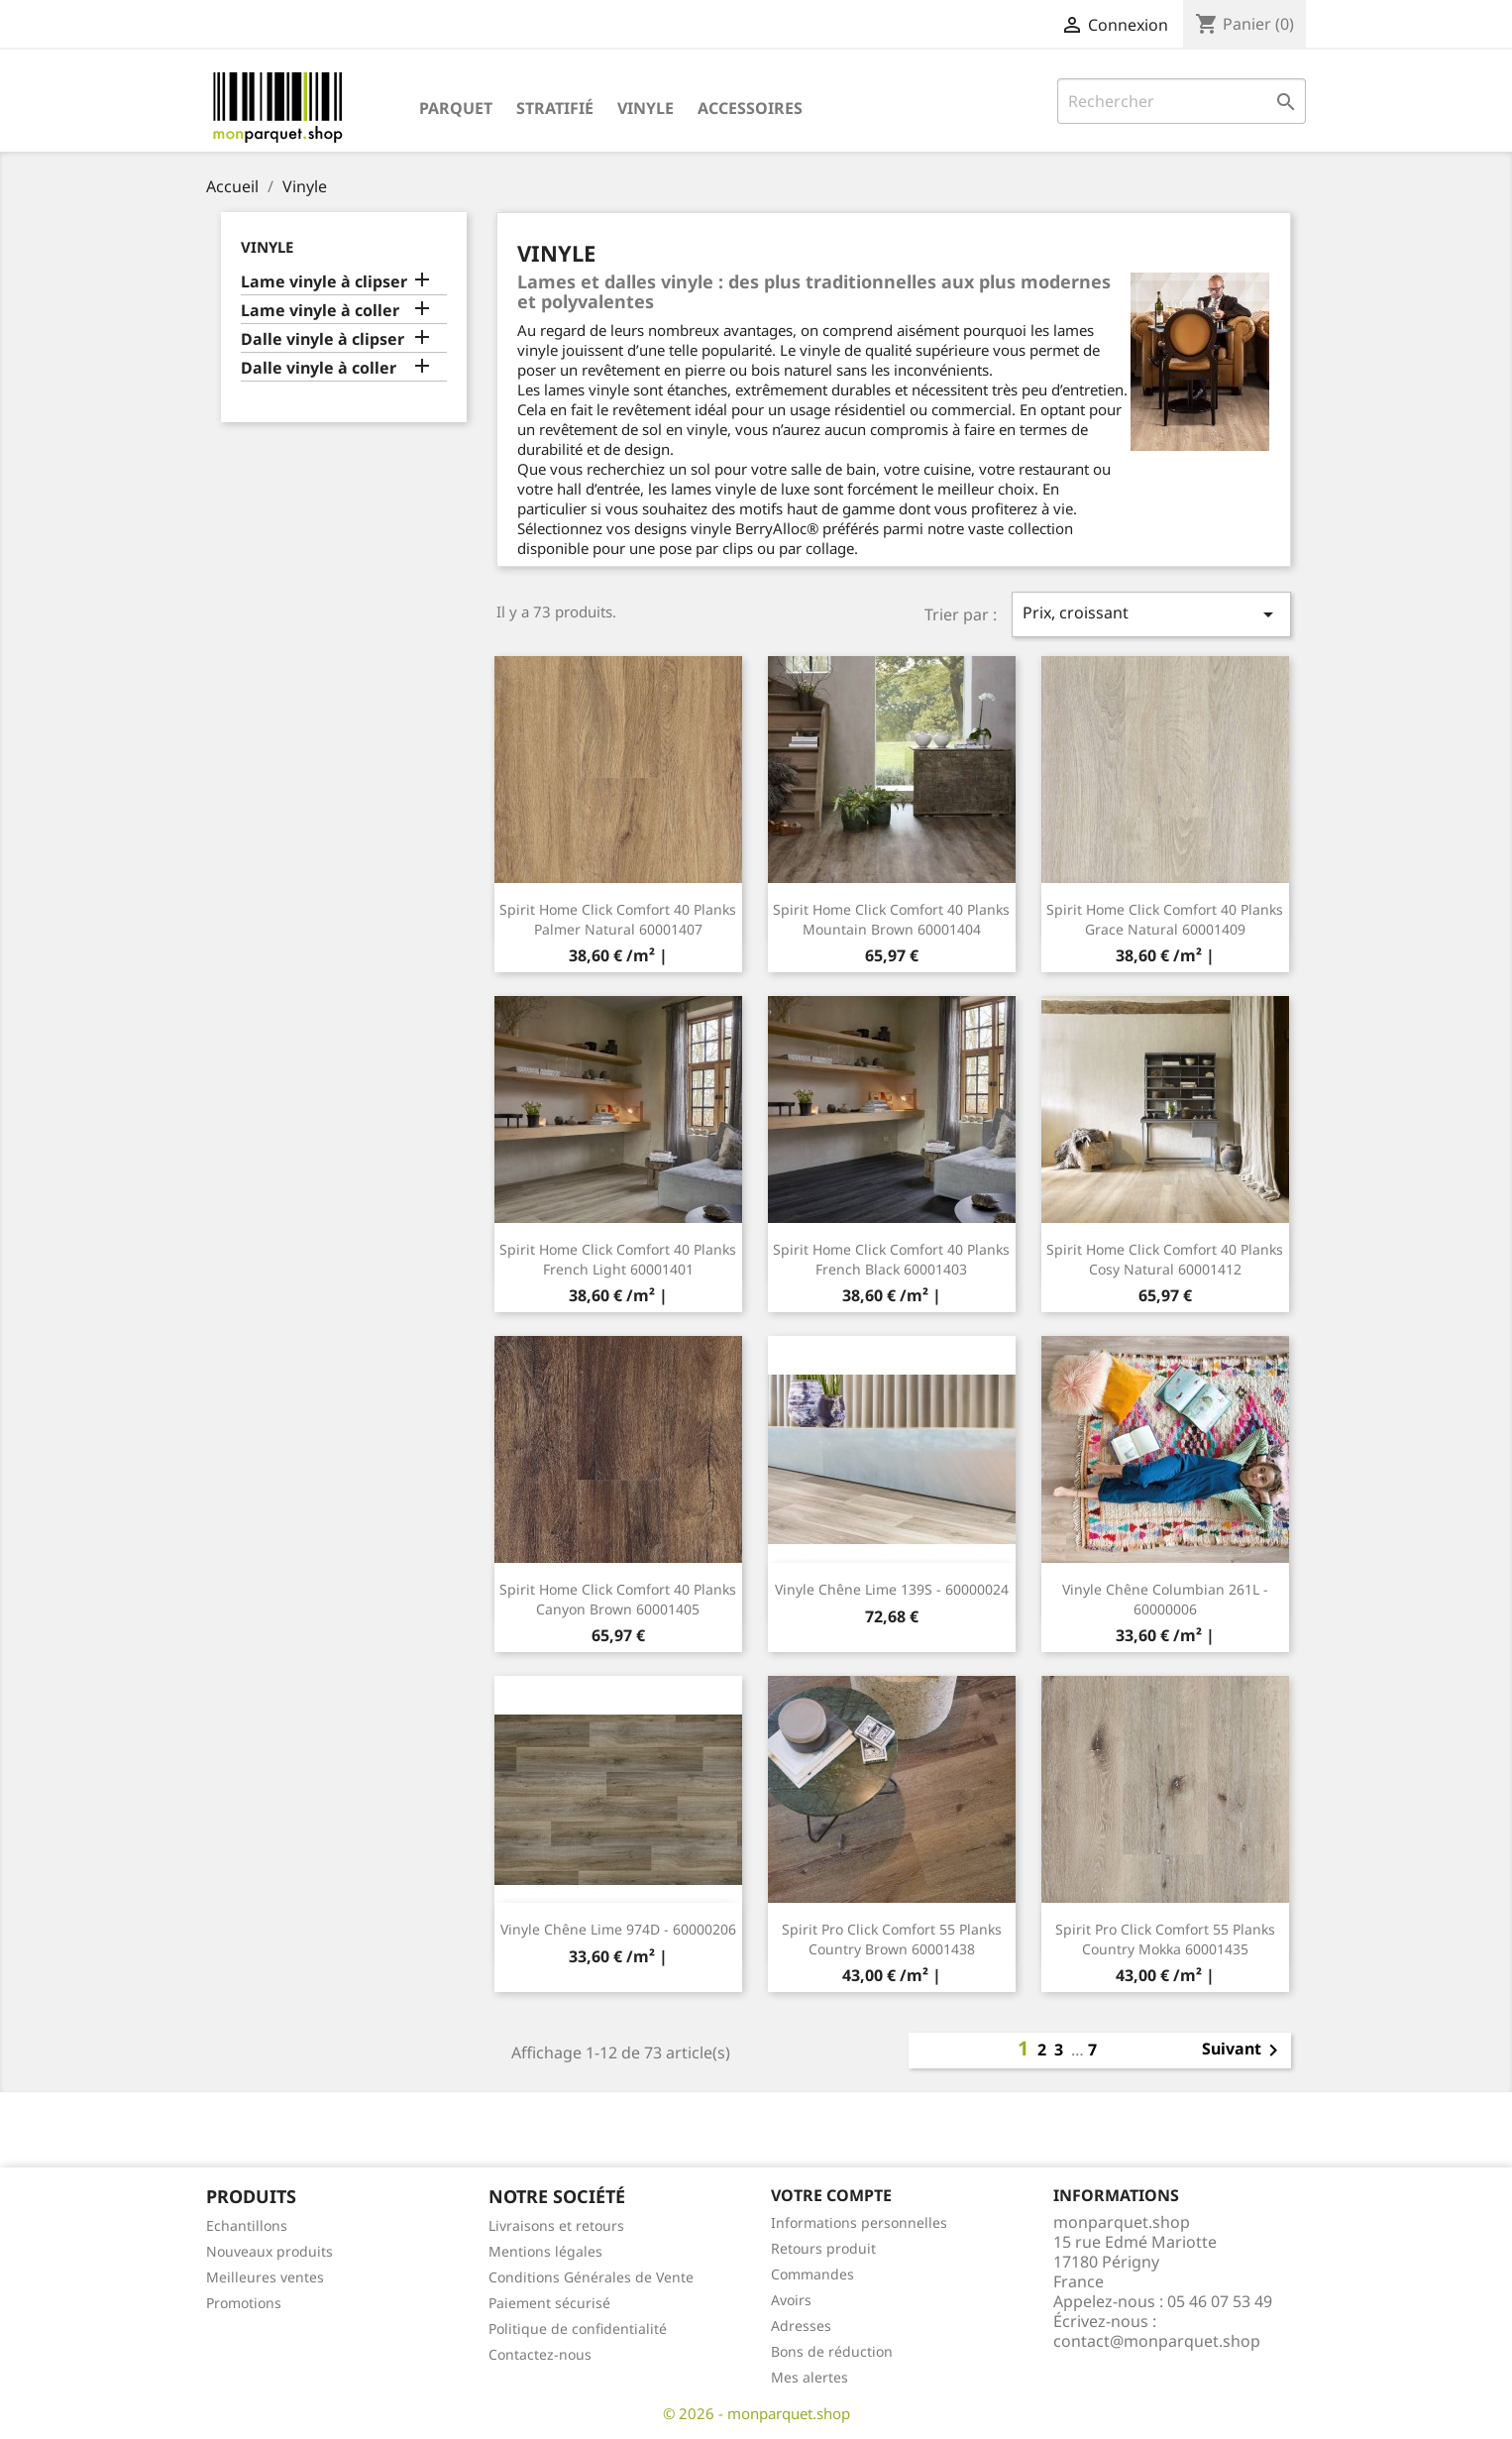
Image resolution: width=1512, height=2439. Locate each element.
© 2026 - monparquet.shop (756, 2413)
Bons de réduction (832, 2351)
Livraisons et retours (556, 2225)
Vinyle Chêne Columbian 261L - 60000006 (1165, 1599)
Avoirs (791, 2299)
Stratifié (555, 108)
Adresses (801, 2325)
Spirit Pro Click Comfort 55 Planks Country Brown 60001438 (892, 1939)
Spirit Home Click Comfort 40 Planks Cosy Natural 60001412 (1164, 1259)
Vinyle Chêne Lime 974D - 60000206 (618, 1929)
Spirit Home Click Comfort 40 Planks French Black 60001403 (891, 1259)
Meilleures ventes (265, 2277)
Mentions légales (545, 2251)
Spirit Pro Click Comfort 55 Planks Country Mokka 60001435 (1165, 1939)
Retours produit (823, 2248)
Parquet (455, 108)
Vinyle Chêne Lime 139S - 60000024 (892, 1589)
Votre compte (831, 2195)
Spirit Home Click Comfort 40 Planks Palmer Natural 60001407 (617, 919)
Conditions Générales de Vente (591, 2277)
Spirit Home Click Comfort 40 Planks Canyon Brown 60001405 (617, 1599)
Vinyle (645, 108)
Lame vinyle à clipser (324, 282)
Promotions (243, 2302)
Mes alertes (809, 2377)
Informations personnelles (859, 2222)
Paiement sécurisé (549, 2302)
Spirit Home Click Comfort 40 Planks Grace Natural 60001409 (1164, 919)
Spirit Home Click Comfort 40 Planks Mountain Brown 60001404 (891, 919)
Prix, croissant (1151, 614)
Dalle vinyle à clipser (322, 339)
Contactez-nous (540, 2354)
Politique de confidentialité (577, 2328)
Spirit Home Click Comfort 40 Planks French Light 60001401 (617, 1259)
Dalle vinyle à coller (318, 368)
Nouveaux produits (269, 2251)
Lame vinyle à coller (320, 310)
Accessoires (750, 108)
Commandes (812, 2274)
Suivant (1243, 2050)
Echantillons (246, 2225)
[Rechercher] (1181, 101)
